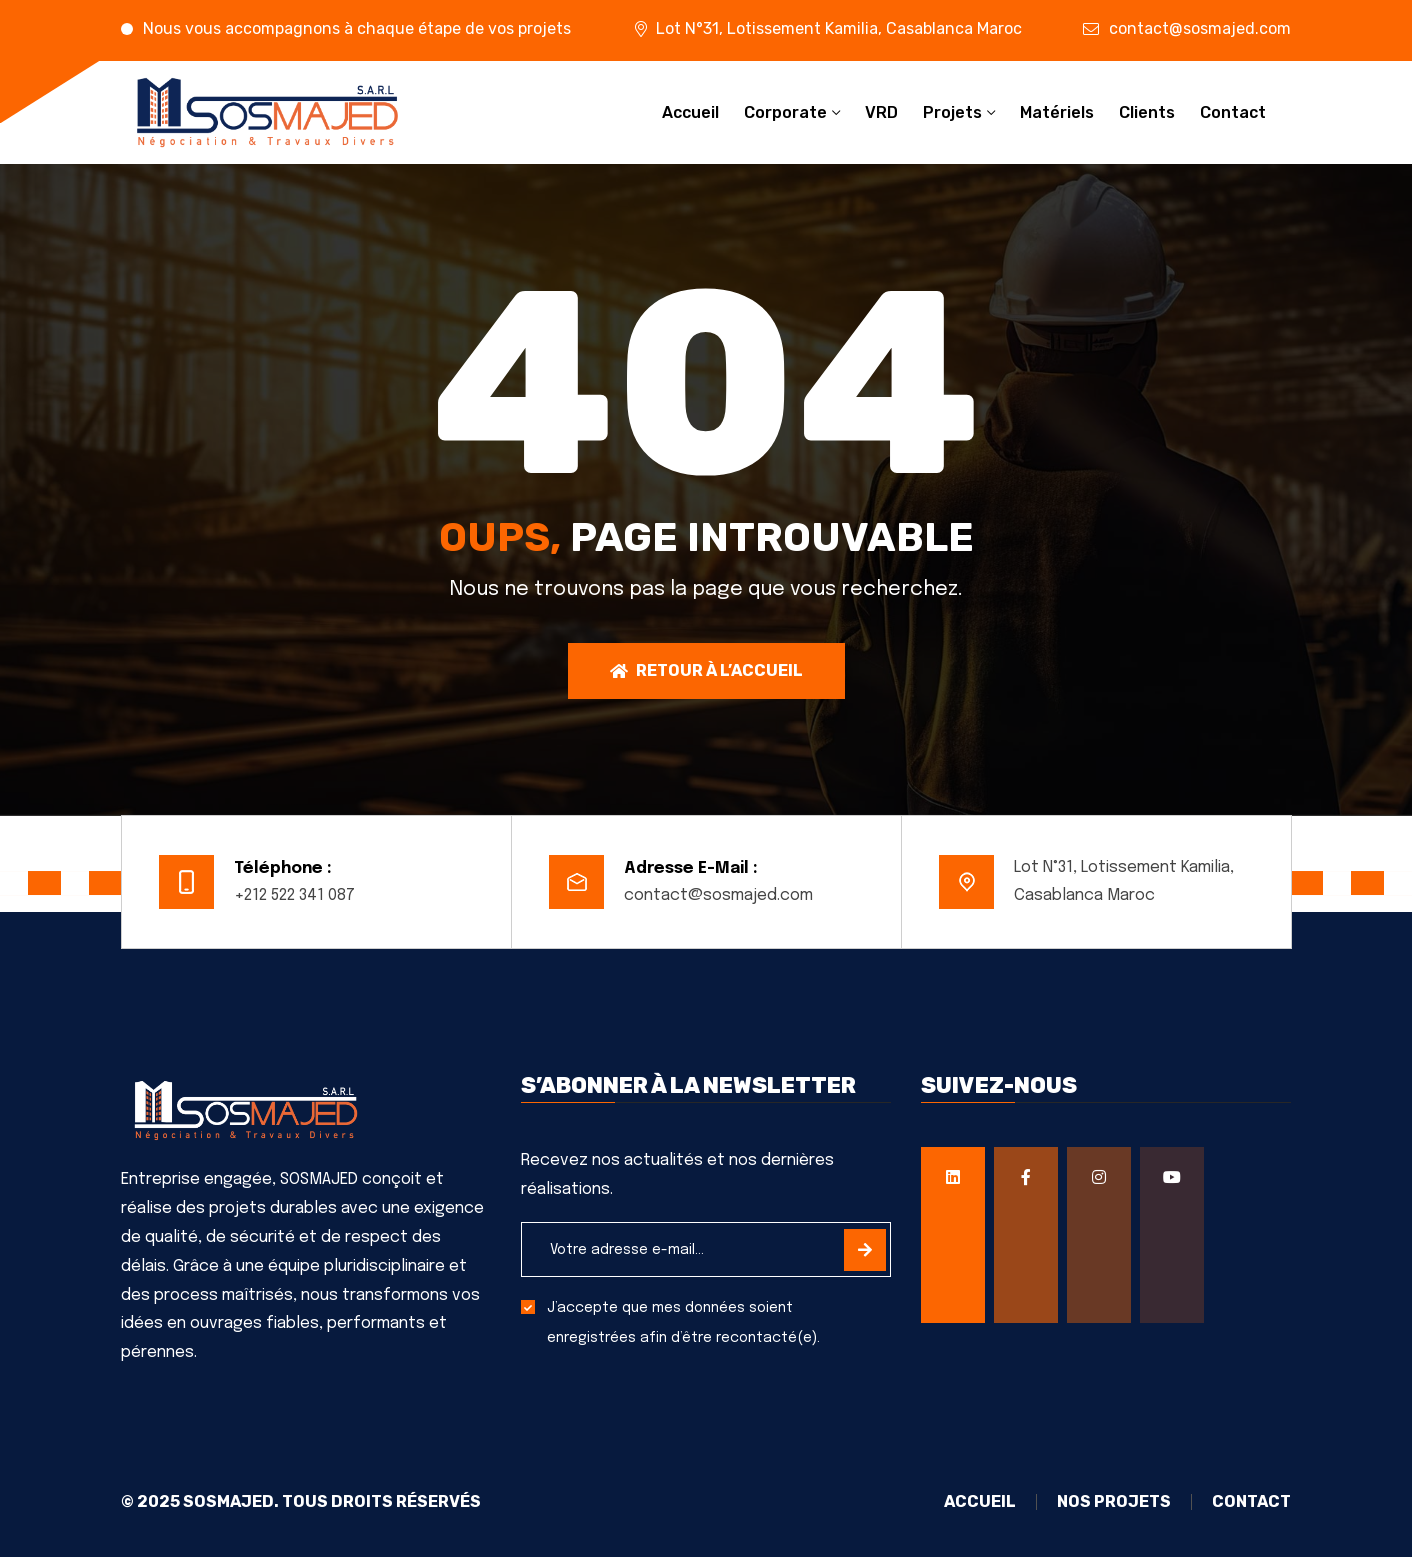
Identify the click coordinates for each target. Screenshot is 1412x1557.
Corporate (785, 112)
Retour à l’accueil (706, 670)
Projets (952, 112)
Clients (1147, 112)
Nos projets (1114, 1502)
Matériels (1057, 112)
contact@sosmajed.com (1200, 28)
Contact (1233, 112)
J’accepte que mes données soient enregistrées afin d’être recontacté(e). (683, 1323)
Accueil (690, 112)
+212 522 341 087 (294, 895)
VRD (881, 112)
